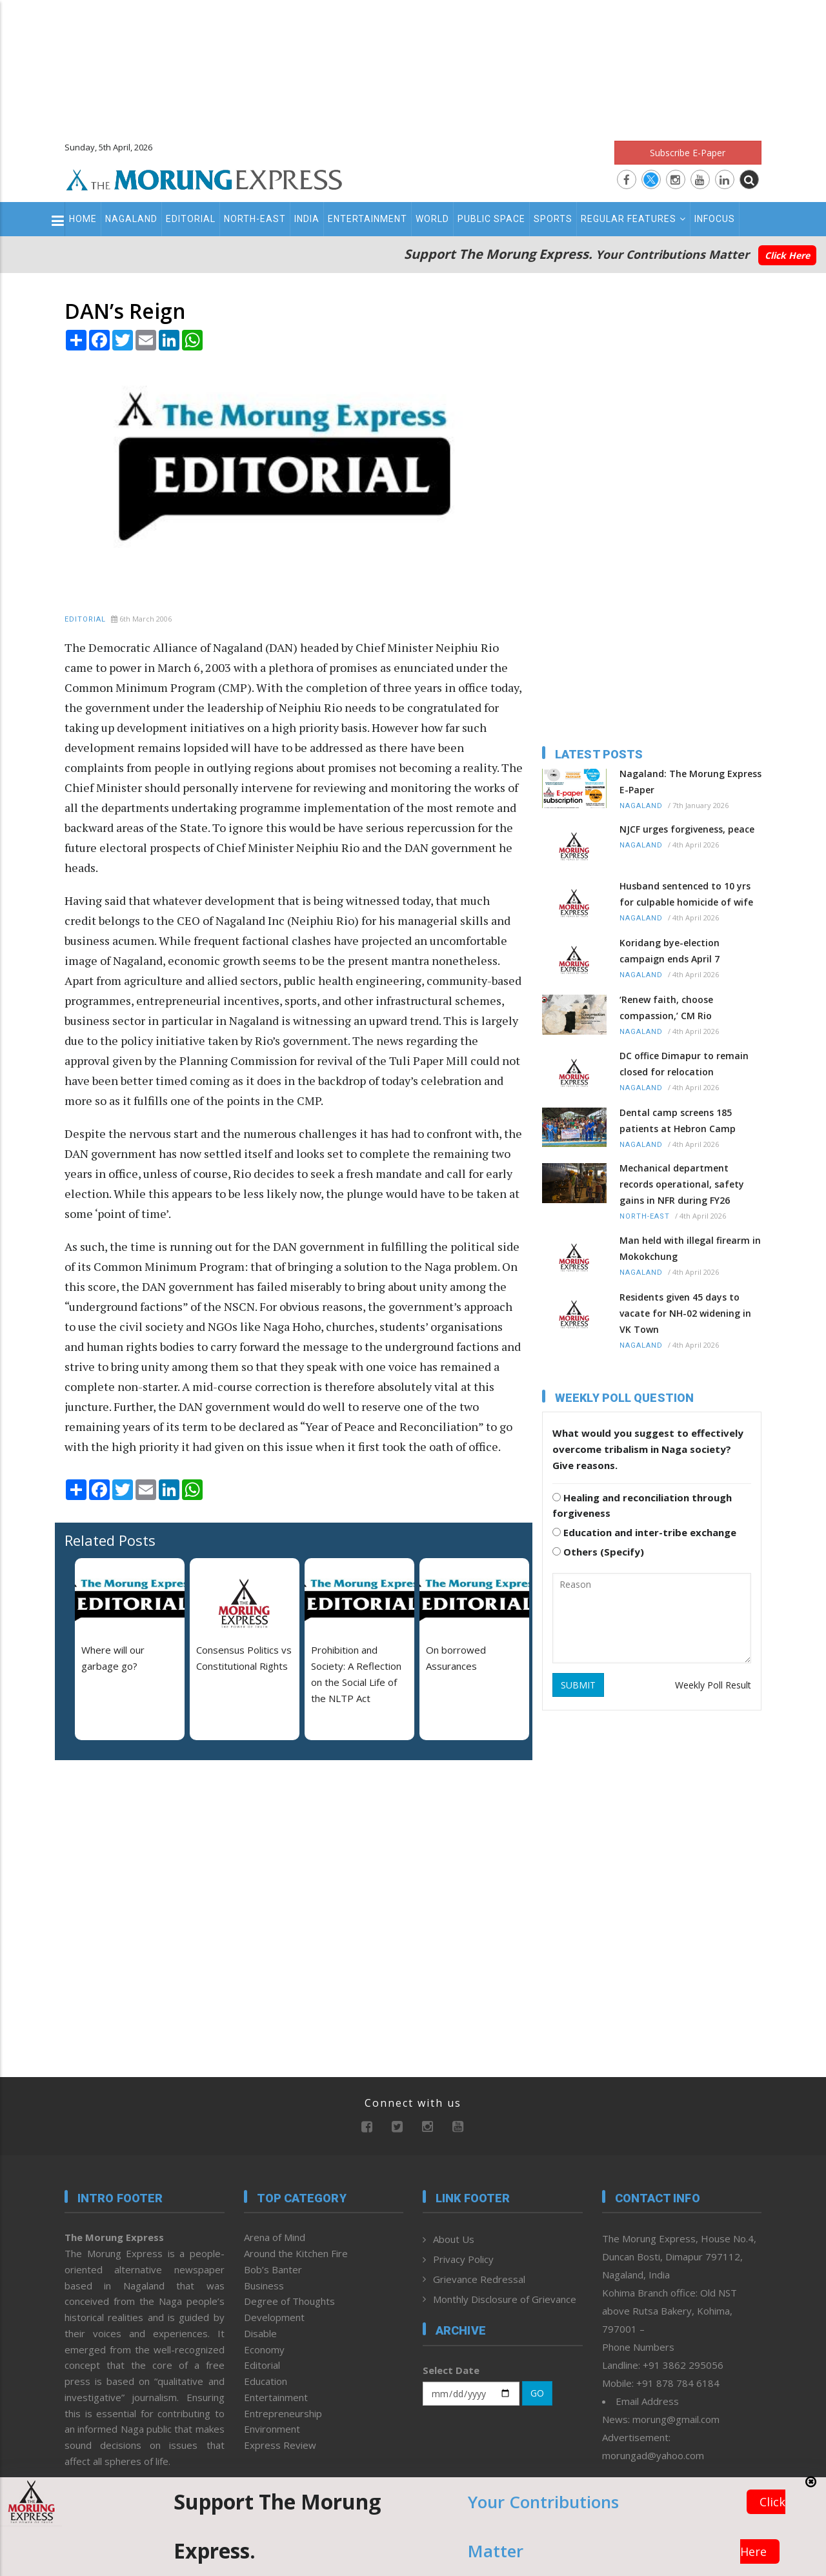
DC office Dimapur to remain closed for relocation (684, 1064)
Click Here (787, 255)
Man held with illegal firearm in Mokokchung (690, 1248)
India (306, 219)
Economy (264, 2349)
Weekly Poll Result (713, 1685)
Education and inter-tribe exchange (644, 1532)
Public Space (491, 219)
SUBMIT (578, 1685)
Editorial (191, 219)
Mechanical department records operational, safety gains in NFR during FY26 (682, 1184)
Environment (272, 2428)
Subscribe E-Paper (687, 153)
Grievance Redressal (479, 2279)
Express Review (280, 2445)
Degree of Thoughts (289, 2301)
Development (274, 2317)
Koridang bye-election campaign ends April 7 (670, 951)
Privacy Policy (463, 2259)
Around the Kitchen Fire (296, 2253)
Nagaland (131, 219)
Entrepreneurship (283, 2413)
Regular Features (633, 219)
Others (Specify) (598, 1551)
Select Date (451, 2370)
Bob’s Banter (273, 2269)
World (432, 219)
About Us (453, 2239)
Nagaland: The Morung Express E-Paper (690, 781)
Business (264, 2285)
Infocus (714, 219)
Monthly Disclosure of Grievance (504, 2299)
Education (265, 2381)
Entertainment (367, 219)
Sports (553, 219)
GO (537, 2393)
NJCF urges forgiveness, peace (687, 829)
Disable (260, 2333)
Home (83, 219)
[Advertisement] (413, 64)
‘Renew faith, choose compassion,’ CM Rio (666, 1007)
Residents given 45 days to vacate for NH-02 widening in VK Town (685, 1313)
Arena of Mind (274, 2237)
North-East (255, 219)
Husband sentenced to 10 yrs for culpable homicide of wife (686, 894)
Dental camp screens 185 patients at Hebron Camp (678, 1120)
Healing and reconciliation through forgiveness (642, 1505)
